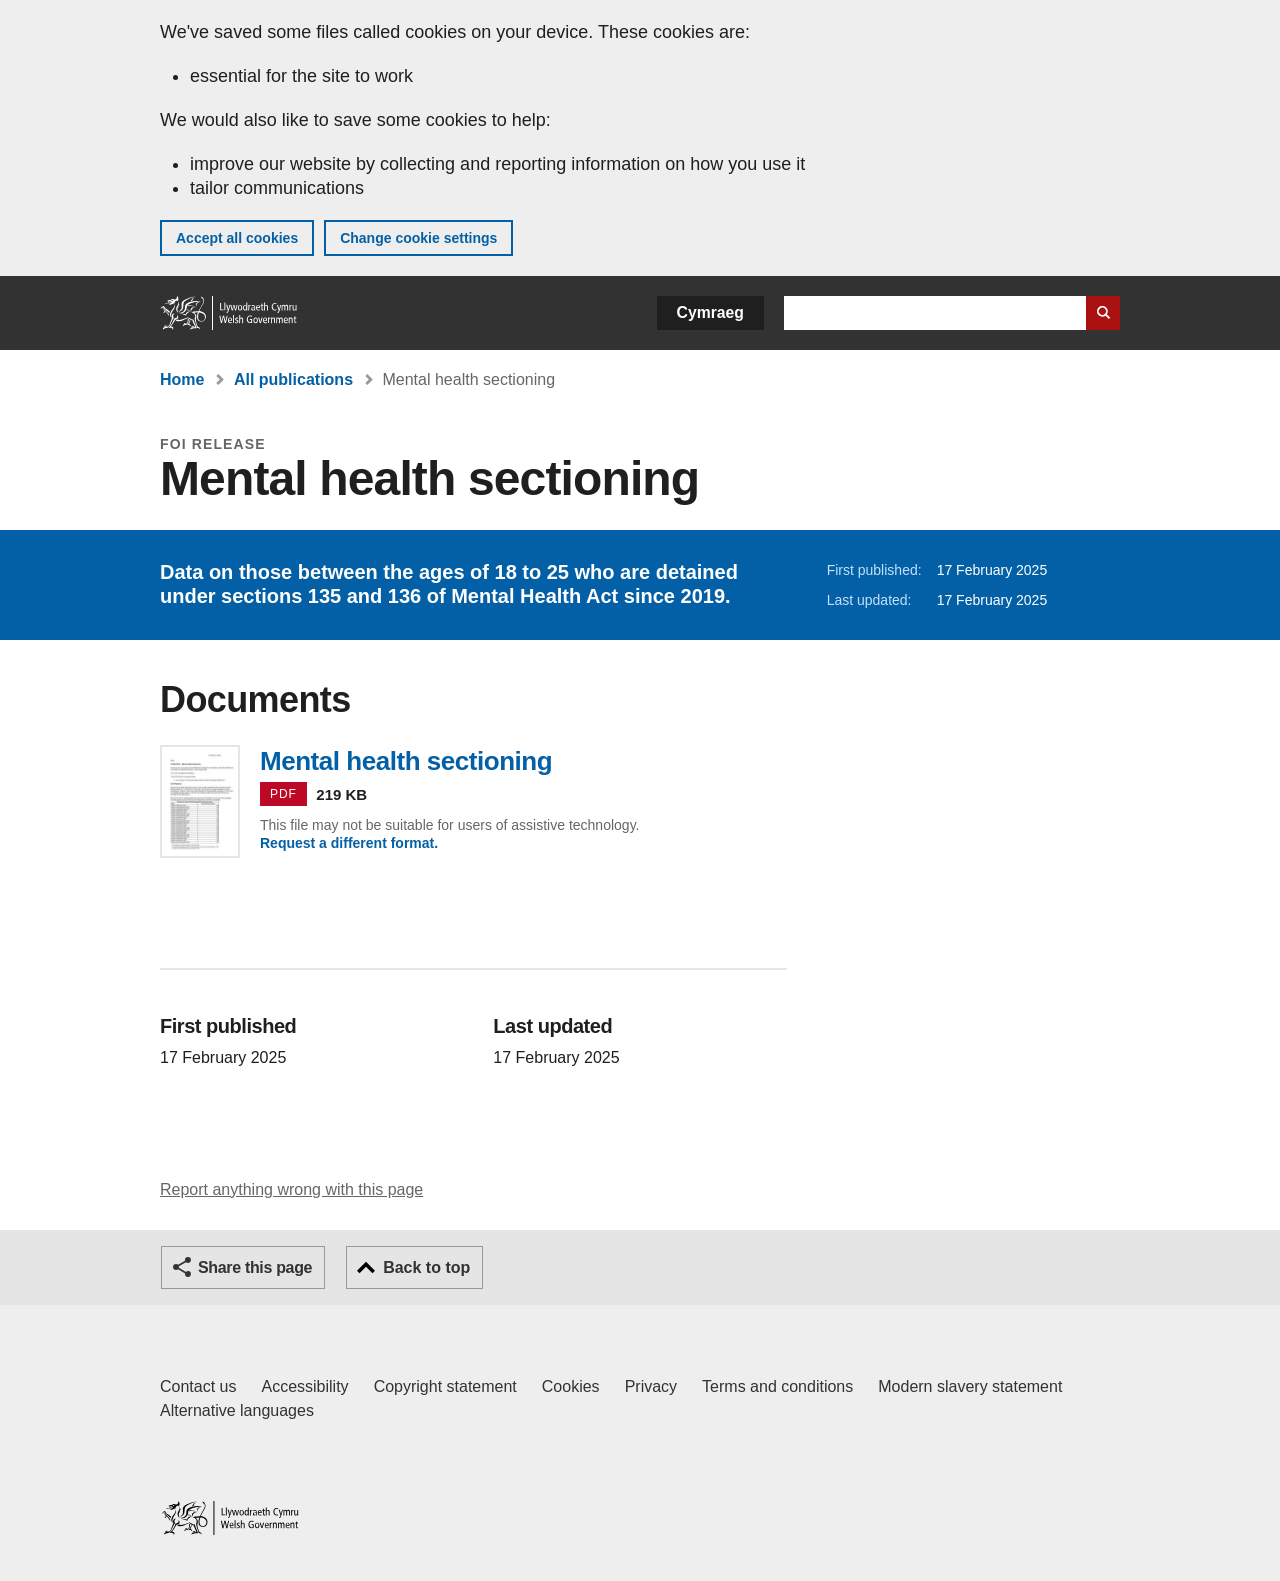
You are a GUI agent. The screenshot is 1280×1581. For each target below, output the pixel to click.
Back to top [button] (426, 1267)
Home (182, 379)
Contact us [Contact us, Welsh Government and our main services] (198, 1386)
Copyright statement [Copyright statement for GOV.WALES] (445, 1386)
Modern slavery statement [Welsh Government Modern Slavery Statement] (970, 1386)
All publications (293, 379)
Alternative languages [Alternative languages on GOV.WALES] (237, 1410)
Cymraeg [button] (710, 312)
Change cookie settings (418, 238)
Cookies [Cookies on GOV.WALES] (571, 1386)
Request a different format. (349, 843)
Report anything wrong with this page (291, 1189)
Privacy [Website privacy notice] (651, 1386)
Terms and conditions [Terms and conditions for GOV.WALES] (777, 1386)
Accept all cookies (237, 238)
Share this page (255, 1267)
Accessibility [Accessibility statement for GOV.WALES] (304, 1386)
